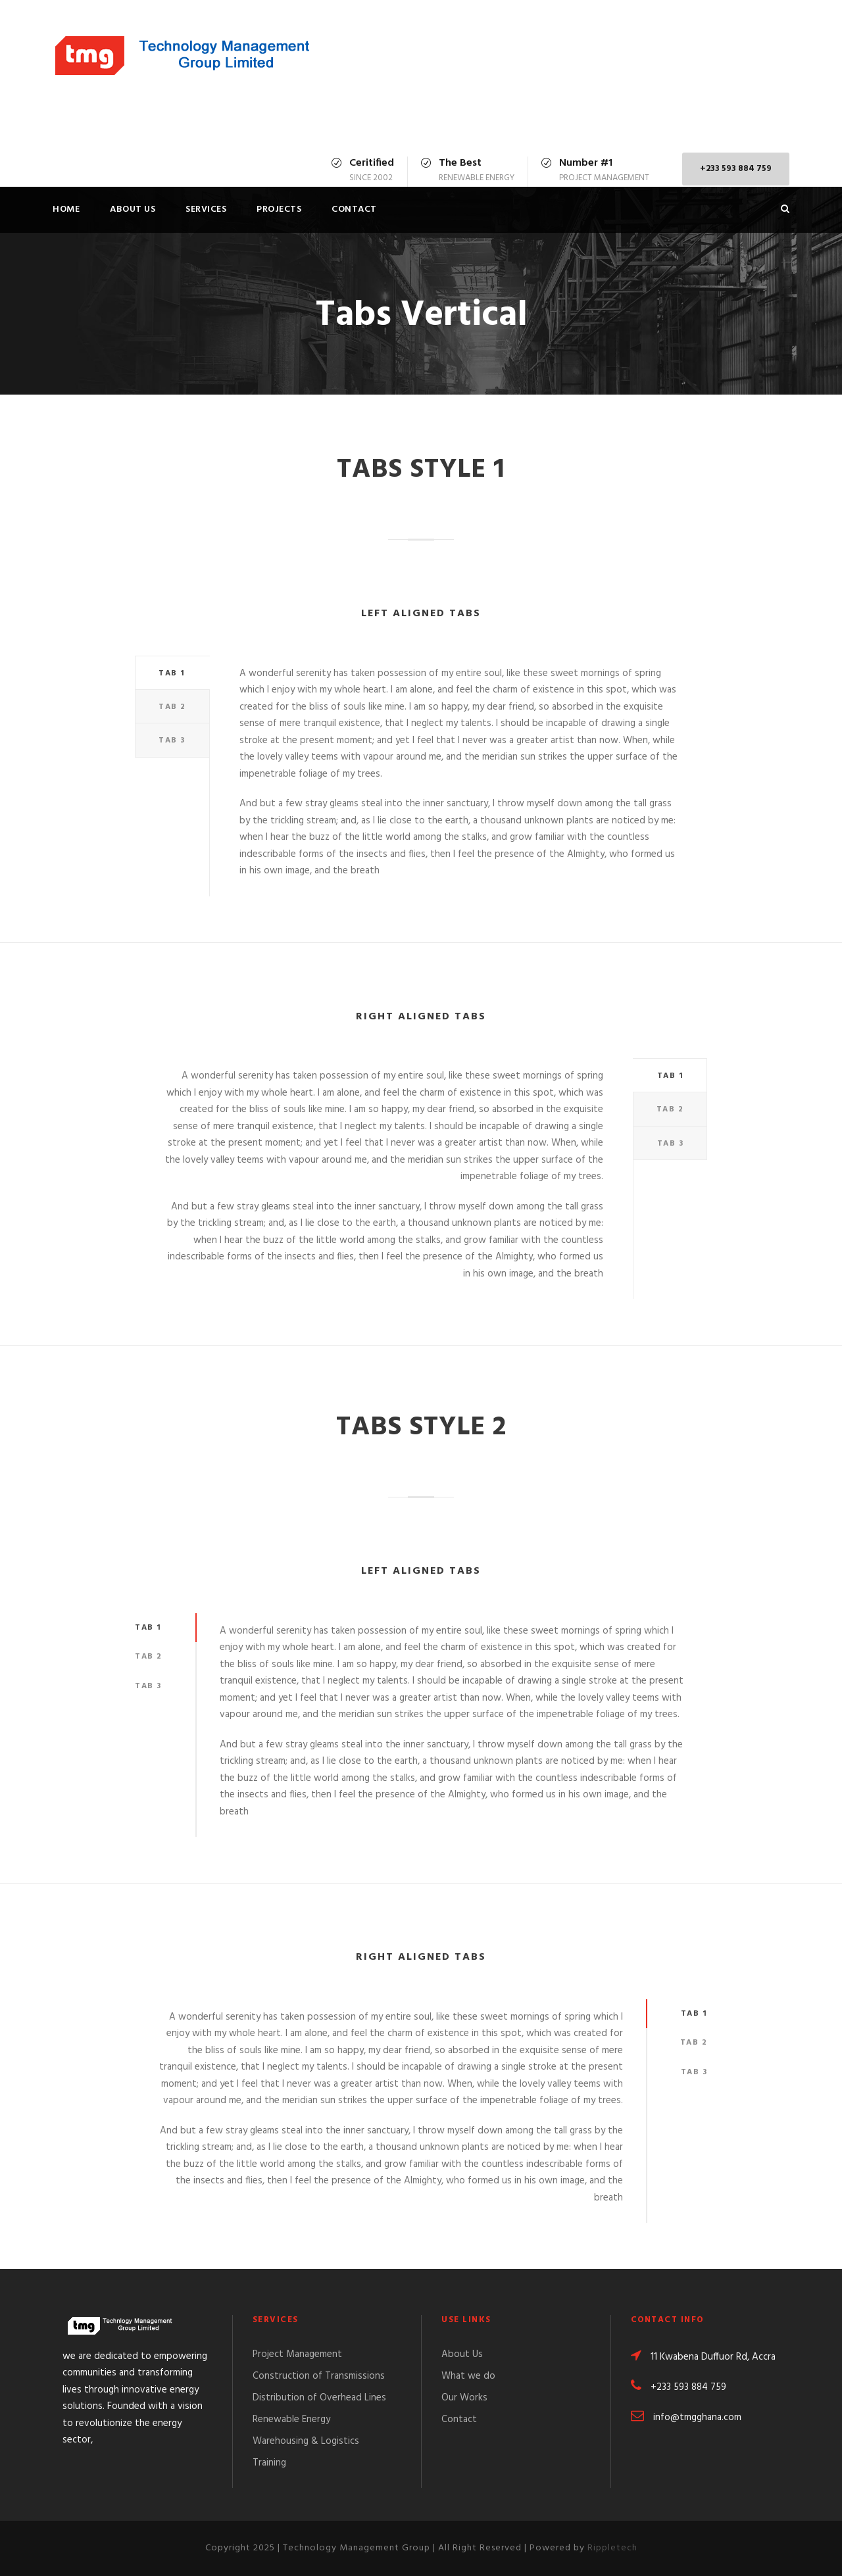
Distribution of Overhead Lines (319, 2398)
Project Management (297, 2354)
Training (269, 2463)
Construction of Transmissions (319, 2376)
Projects (279, 209)
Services (206, 209)
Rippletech (612, 2548)
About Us (132, 209)
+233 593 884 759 (736, 169)
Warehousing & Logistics (306, 2441)
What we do (468, 2376)
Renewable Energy (291, 2419)
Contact (354, 209)
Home (66, 209)
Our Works (464, 2398)
